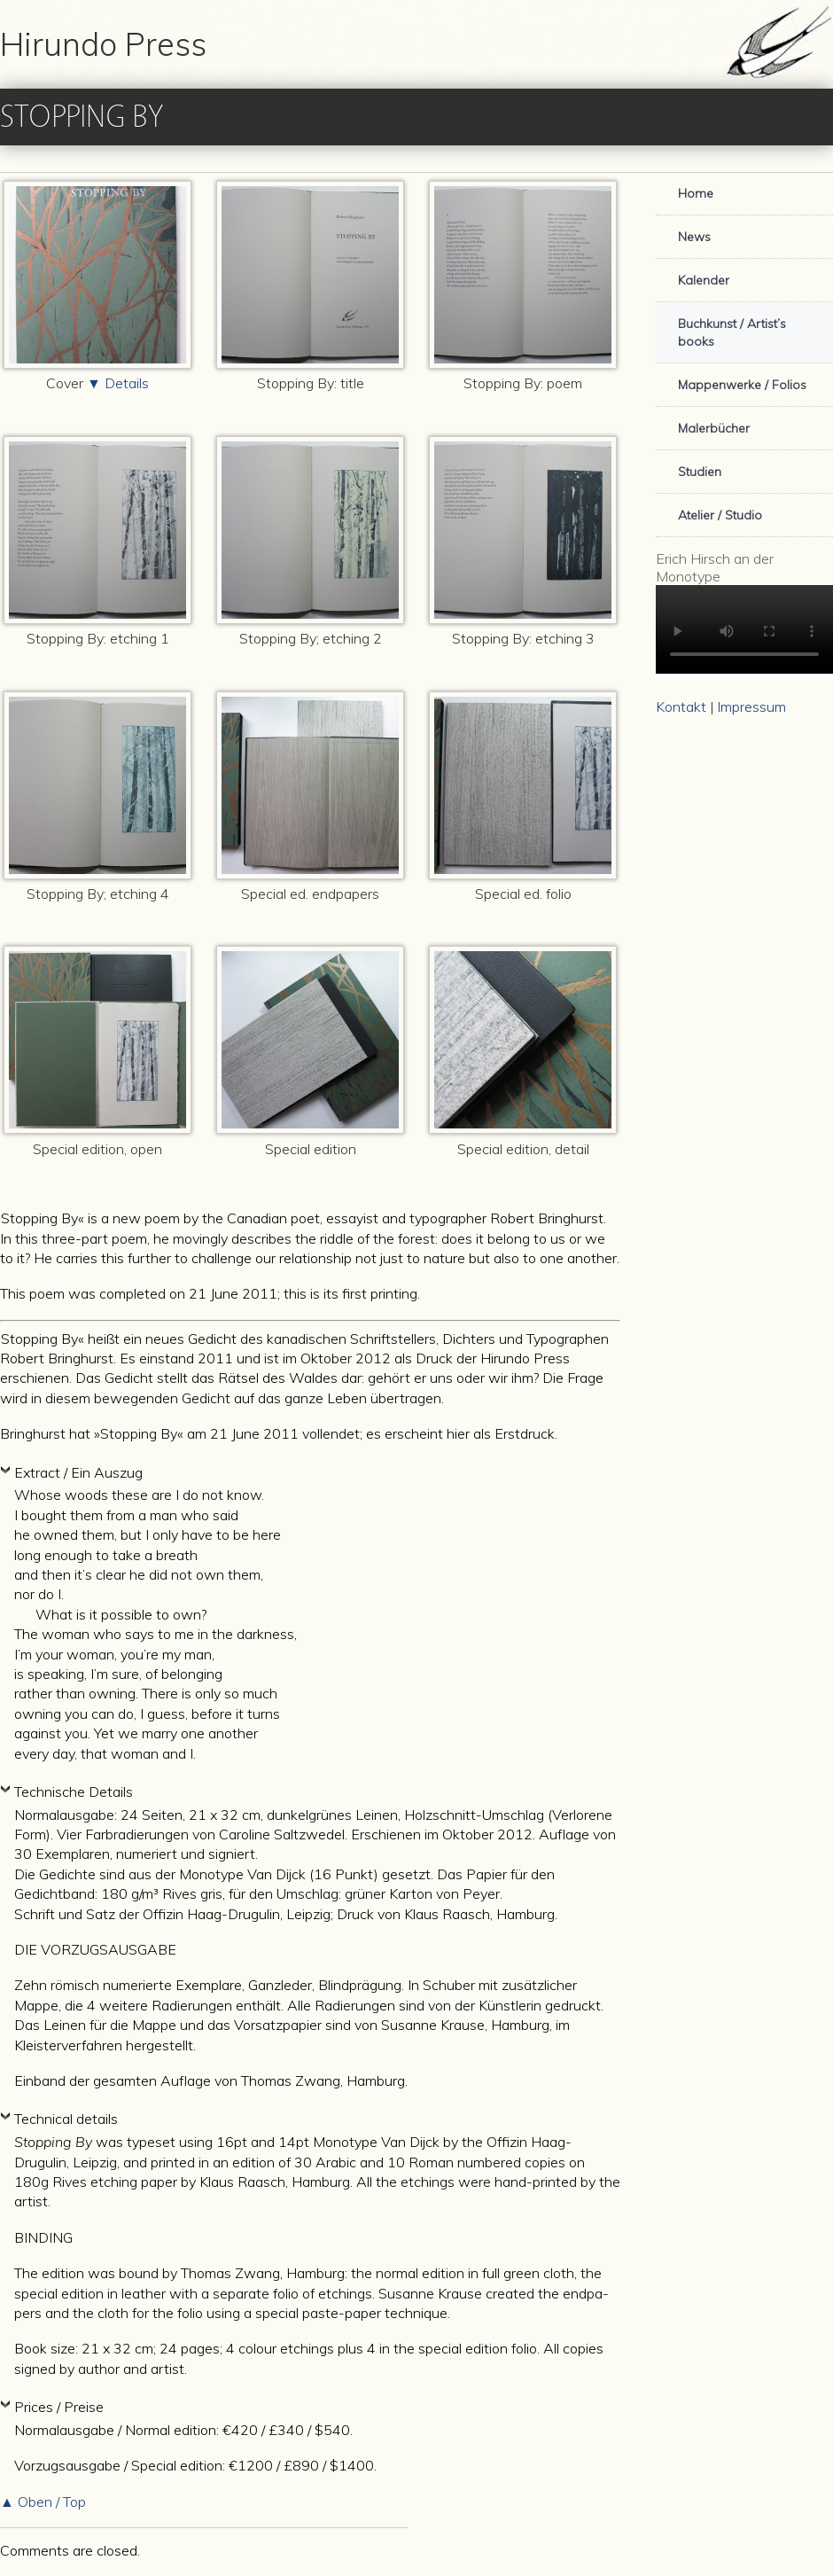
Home (695, 193)
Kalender (703, 280)
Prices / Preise (60, 2407)
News (694, 237)
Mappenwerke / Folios (742, 385)
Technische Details (75, 1791)
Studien (699, 472)
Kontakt (681, 706)
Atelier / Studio (720, 515)
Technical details (67, 2118)
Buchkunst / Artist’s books (732, 332)
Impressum (751, 706)
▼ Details (118, 383)
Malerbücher (714, 428)
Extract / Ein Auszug (80, 1472)
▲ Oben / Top (45, 2501)
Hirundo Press (103, 44)
